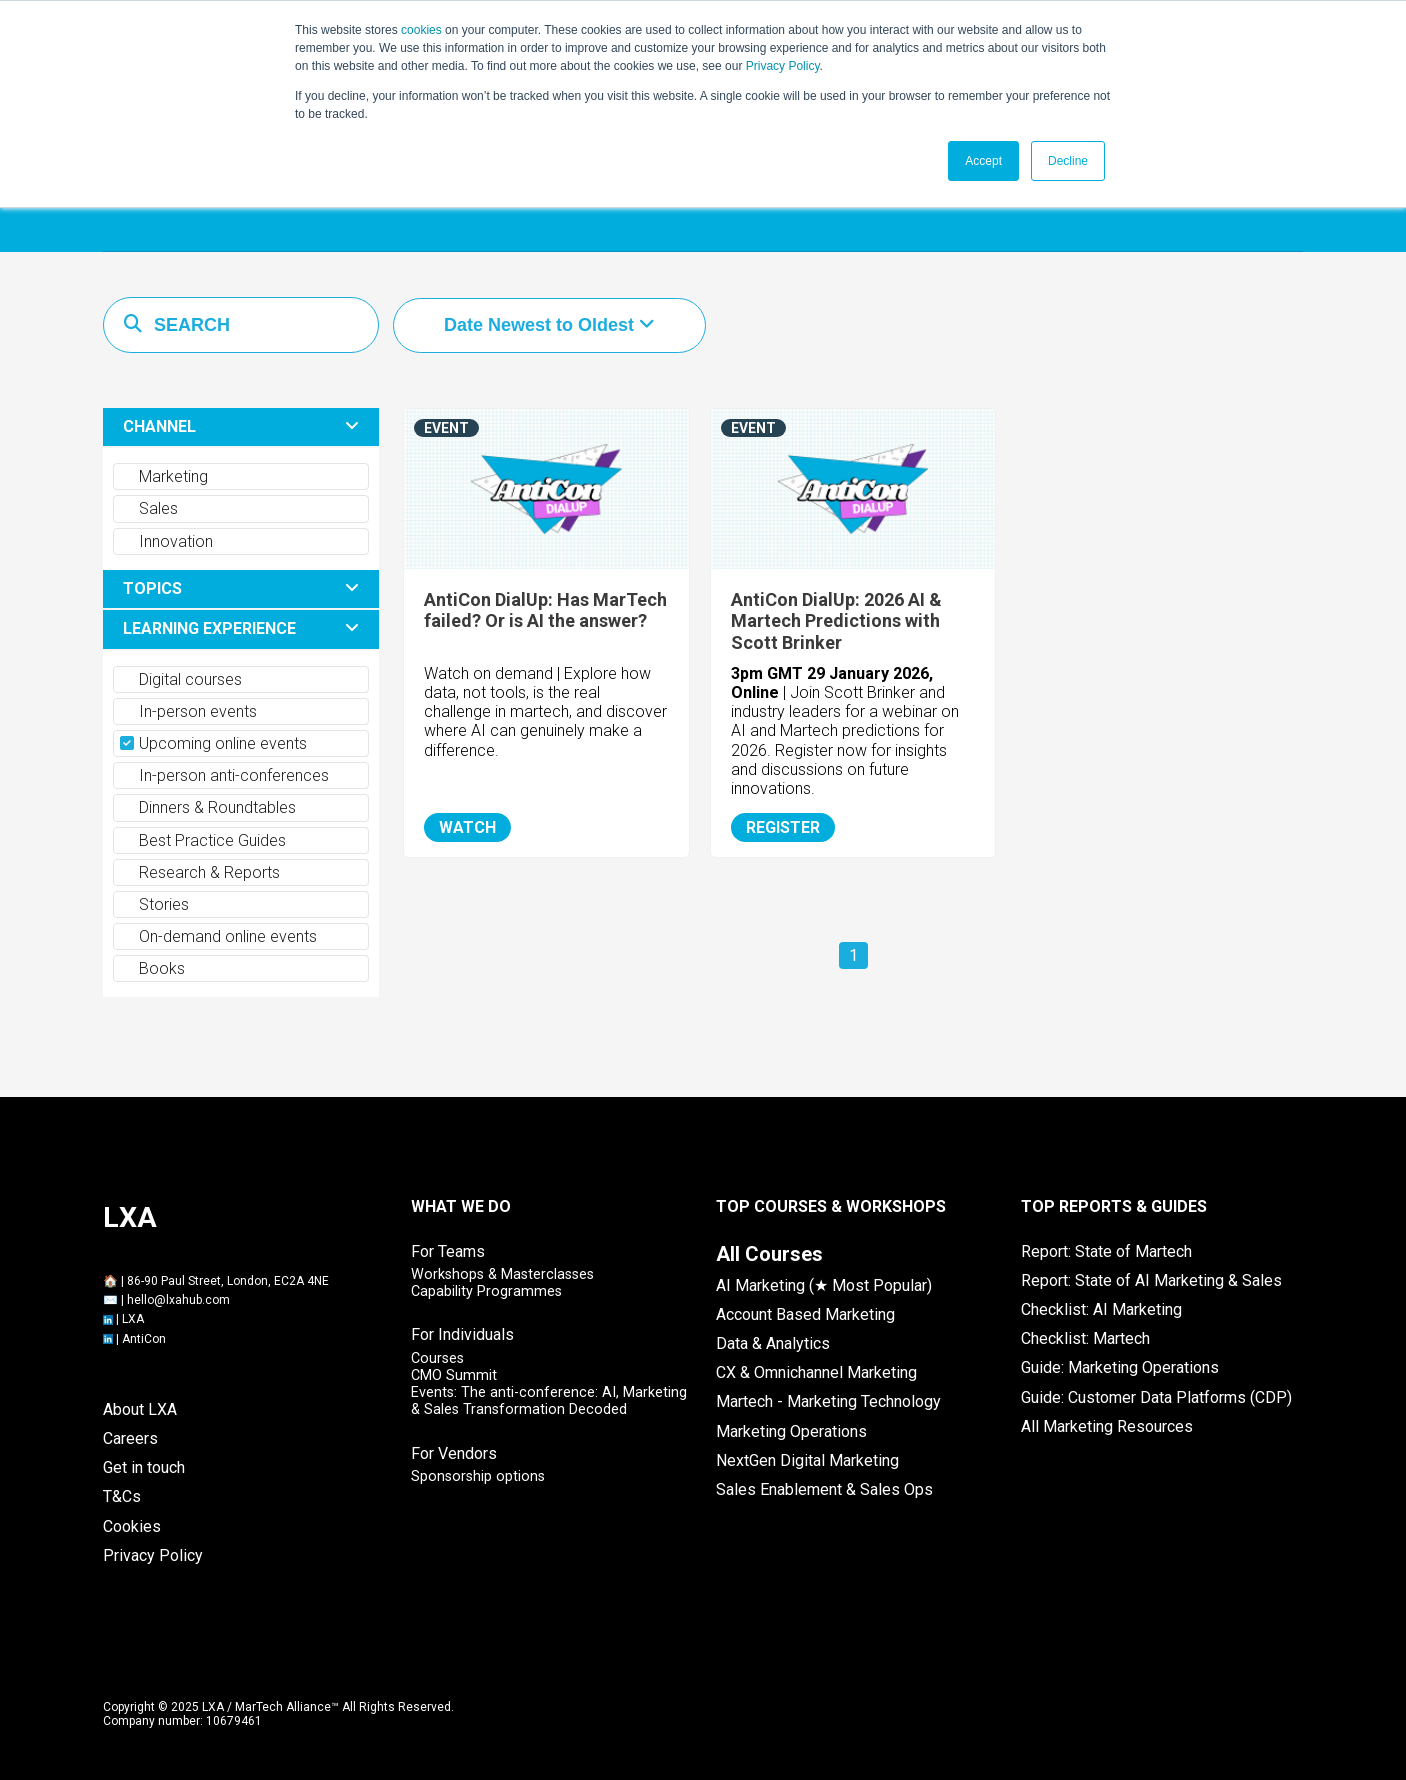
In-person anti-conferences (224, 775)
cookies (421, 30)
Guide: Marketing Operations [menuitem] (1120, 1367)
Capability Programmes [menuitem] (486, 1291)
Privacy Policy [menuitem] (153, 1555)
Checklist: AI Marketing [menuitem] (1101, 1309)
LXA (133, 1319)
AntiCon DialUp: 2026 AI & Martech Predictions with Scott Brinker (836, 621)
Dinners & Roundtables (208, 807)
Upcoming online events (213, 743)
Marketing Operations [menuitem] (791, 1431)
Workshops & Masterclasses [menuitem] (502, 1274)
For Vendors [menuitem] (454, 1453)
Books (152, 968)
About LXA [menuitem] (140, 1409)
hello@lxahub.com (178, 1300)
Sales (149, 508)
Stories (154, 904)
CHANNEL (159, 426)
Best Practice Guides (203, 840)
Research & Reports (200, 872)
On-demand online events (218, 936)
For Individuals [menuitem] (462, 1334)
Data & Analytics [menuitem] (773, 1343)
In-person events (188, 711)
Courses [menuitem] (437, 1358)
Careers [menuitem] (130, 1438)
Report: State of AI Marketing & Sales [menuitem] (1151, 1280)
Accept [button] (983, 161)
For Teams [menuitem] (448, 1251)
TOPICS (152, 588)
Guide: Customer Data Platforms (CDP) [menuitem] (1156, 1397)
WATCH (467, 827)
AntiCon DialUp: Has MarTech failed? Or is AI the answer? (545, 610)
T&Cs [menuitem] (122, 1496)
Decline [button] (1068, 161)
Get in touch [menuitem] (144, 1467)
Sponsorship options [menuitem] (478, 1476)
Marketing (164, 476)
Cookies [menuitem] (132, 1526)
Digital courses (181, 679)
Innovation (166, 541)
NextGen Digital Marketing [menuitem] (807, 1460)
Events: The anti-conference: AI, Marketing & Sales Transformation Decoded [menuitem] (549, 1401)
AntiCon (144, 1339)
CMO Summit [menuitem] (454, 1375)
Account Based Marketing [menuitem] (805, 1314)
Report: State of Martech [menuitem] (1106, 1251)
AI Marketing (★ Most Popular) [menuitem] (824, 1285)
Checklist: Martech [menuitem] (1085, 1338)
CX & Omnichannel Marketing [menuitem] (816, 1372)
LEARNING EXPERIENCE (209, 628)
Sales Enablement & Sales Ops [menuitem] (824, 1489)
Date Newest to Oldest (541, 325)
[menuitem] (769, 1254)
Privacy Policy (783, 66)
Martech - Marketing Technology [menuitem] (828, 1401)
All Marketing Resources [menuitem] (1107, 1426)
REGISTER (783, 827)
